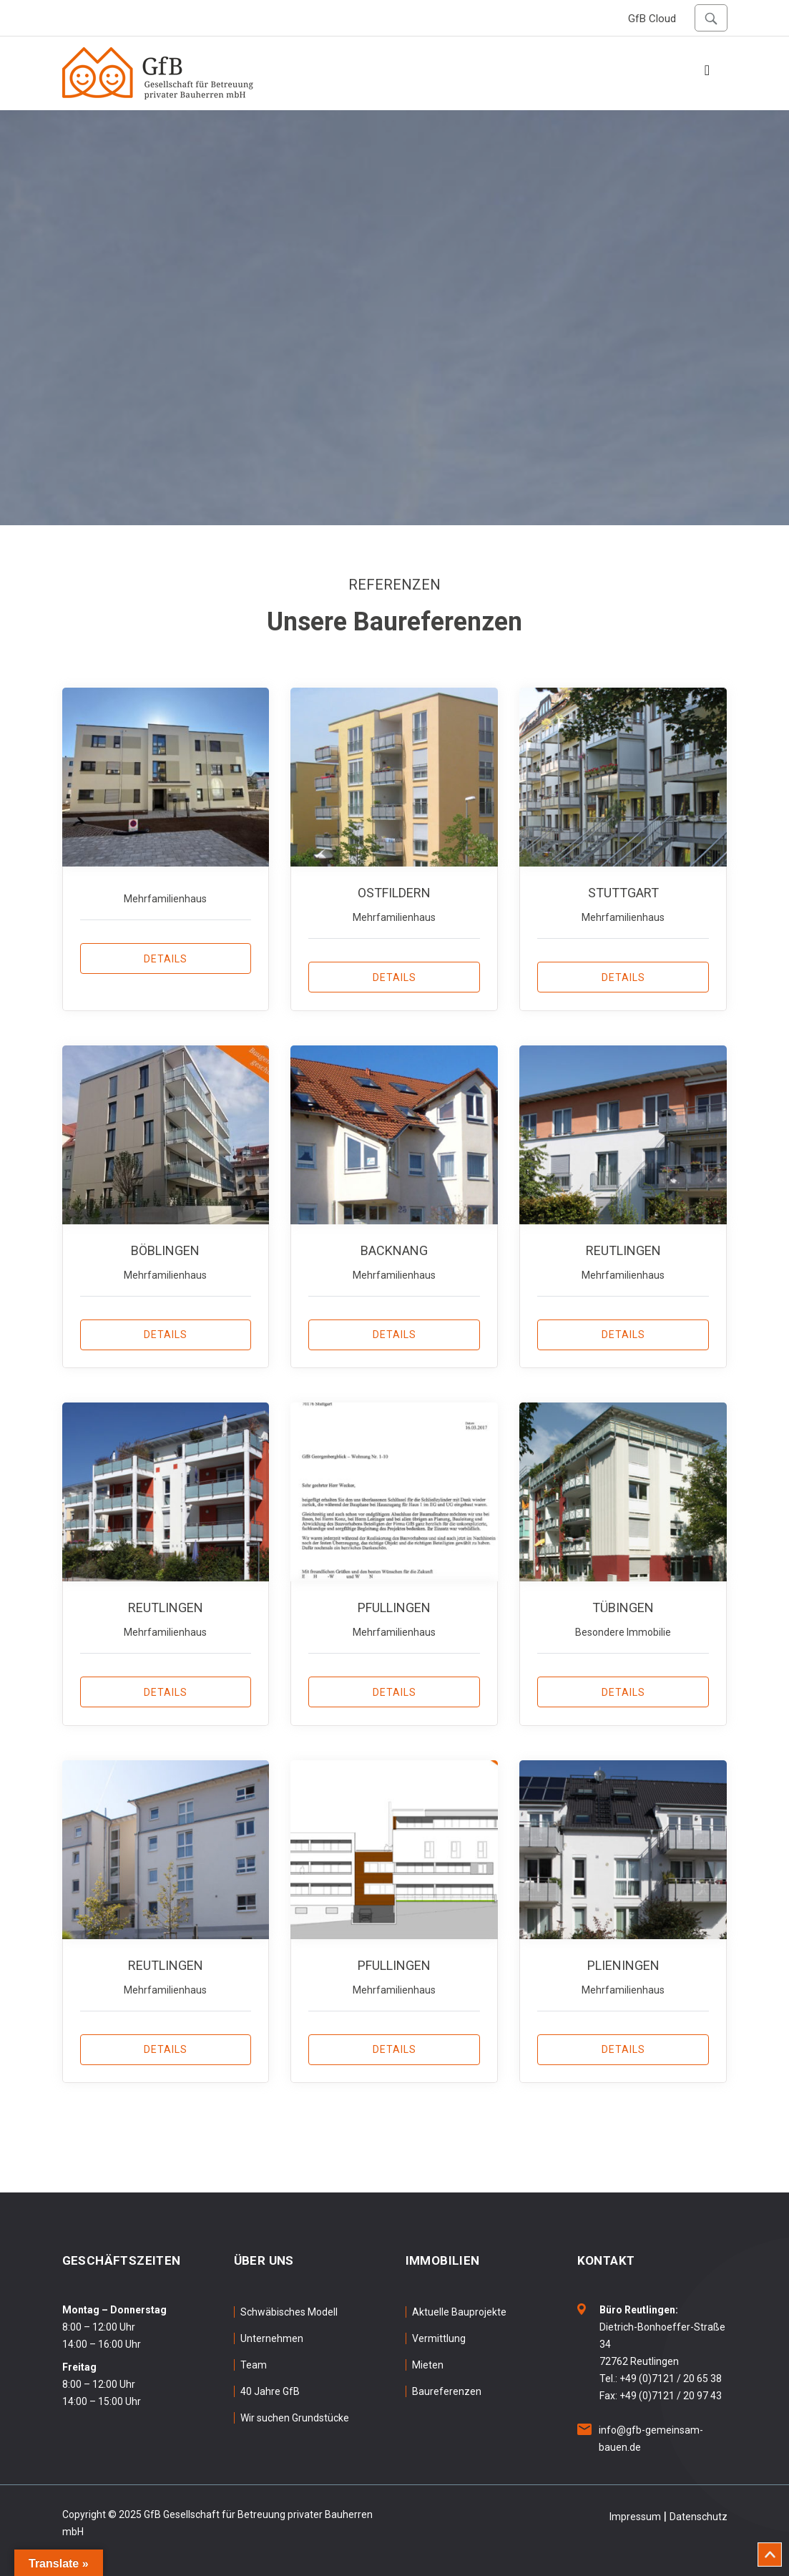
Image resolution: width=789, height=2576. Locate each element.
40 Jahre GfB (270, 2390)
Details (165, 959)
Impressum (635, 2515)
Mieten (427, 2363)
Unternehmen (271, 2337)
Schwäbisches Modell (289, 2310)
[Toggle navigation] (707, 73)
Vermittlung (439, 2337)
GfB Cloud (652, 18)
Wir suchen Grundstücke (294, 2416)
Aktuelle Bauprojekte (459, 2310)
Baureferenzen (446, 2390)
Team (253, 2363)
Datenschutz (698, 2515)
